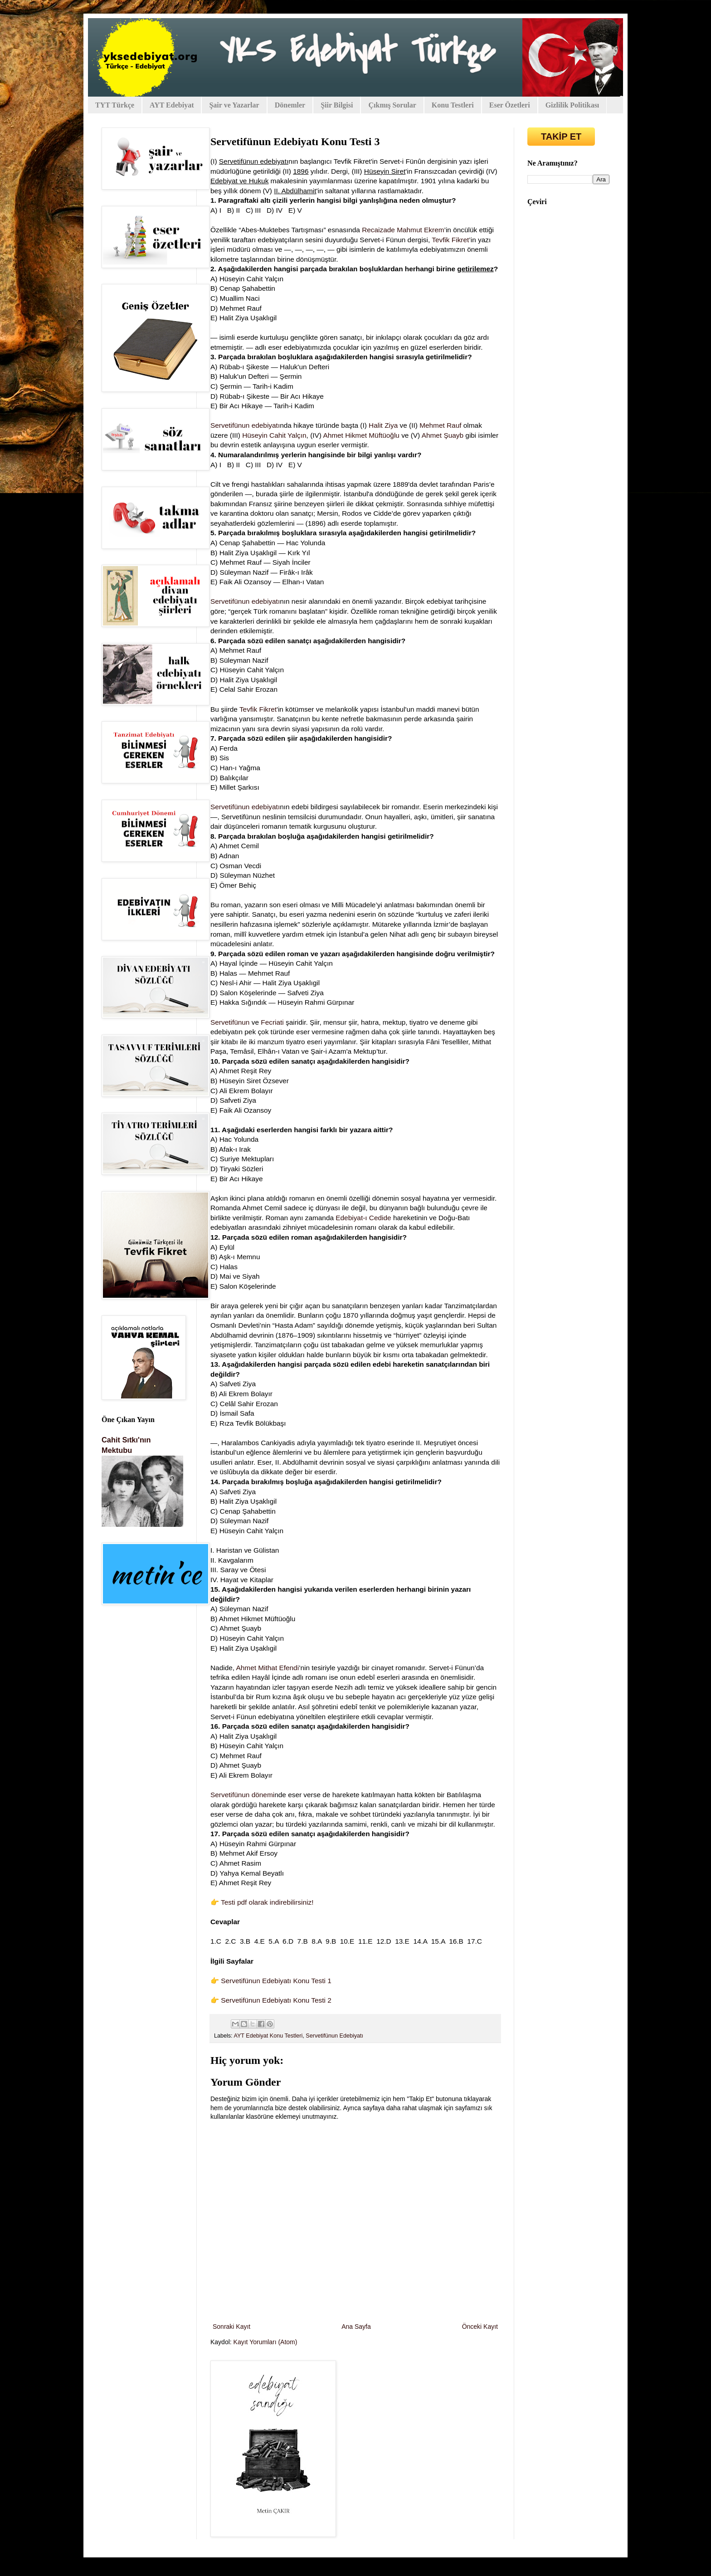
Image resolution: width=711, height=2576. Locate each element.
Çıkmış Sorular (392, 105)
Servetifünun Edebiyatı (334, 2036)
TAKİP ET (561, 137)
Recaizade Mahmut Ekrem (403, 230)
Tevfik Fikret (450, 240)
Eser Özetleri (509, 105)
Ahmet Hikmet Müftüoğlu (361, 435)
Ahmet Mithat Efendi (267, 1668)
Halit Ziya (383, 425)
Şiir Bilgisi (337, 105)
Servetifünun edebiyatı (245, 425)
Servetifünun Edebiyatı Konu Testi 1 (276, 1981)
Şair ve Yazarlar (234, 105)
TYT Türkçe (114, 105)
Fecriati (272, 1022)
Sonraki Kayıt (231, 2326)
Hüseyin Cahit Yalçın (274, 435)
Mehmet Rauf (440, 425)
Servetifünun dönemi (242, 1795)
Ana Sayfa (356, 2326)
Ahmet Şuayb (442, 435)
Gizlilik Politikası (572, 105)
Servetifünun (229, 1022)
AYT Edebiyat (172, 105)
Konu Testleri (453, 105)
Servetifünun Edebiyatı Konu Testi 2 (276, 2000)
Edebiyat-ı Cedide (363, 1218)
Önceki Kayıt (480, 2326)
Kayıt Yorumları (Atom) (265, 2342)
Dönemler (290, 105)
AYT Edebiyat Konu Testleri (268, 2036)
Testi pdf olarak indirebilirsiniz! (267, 1902)
